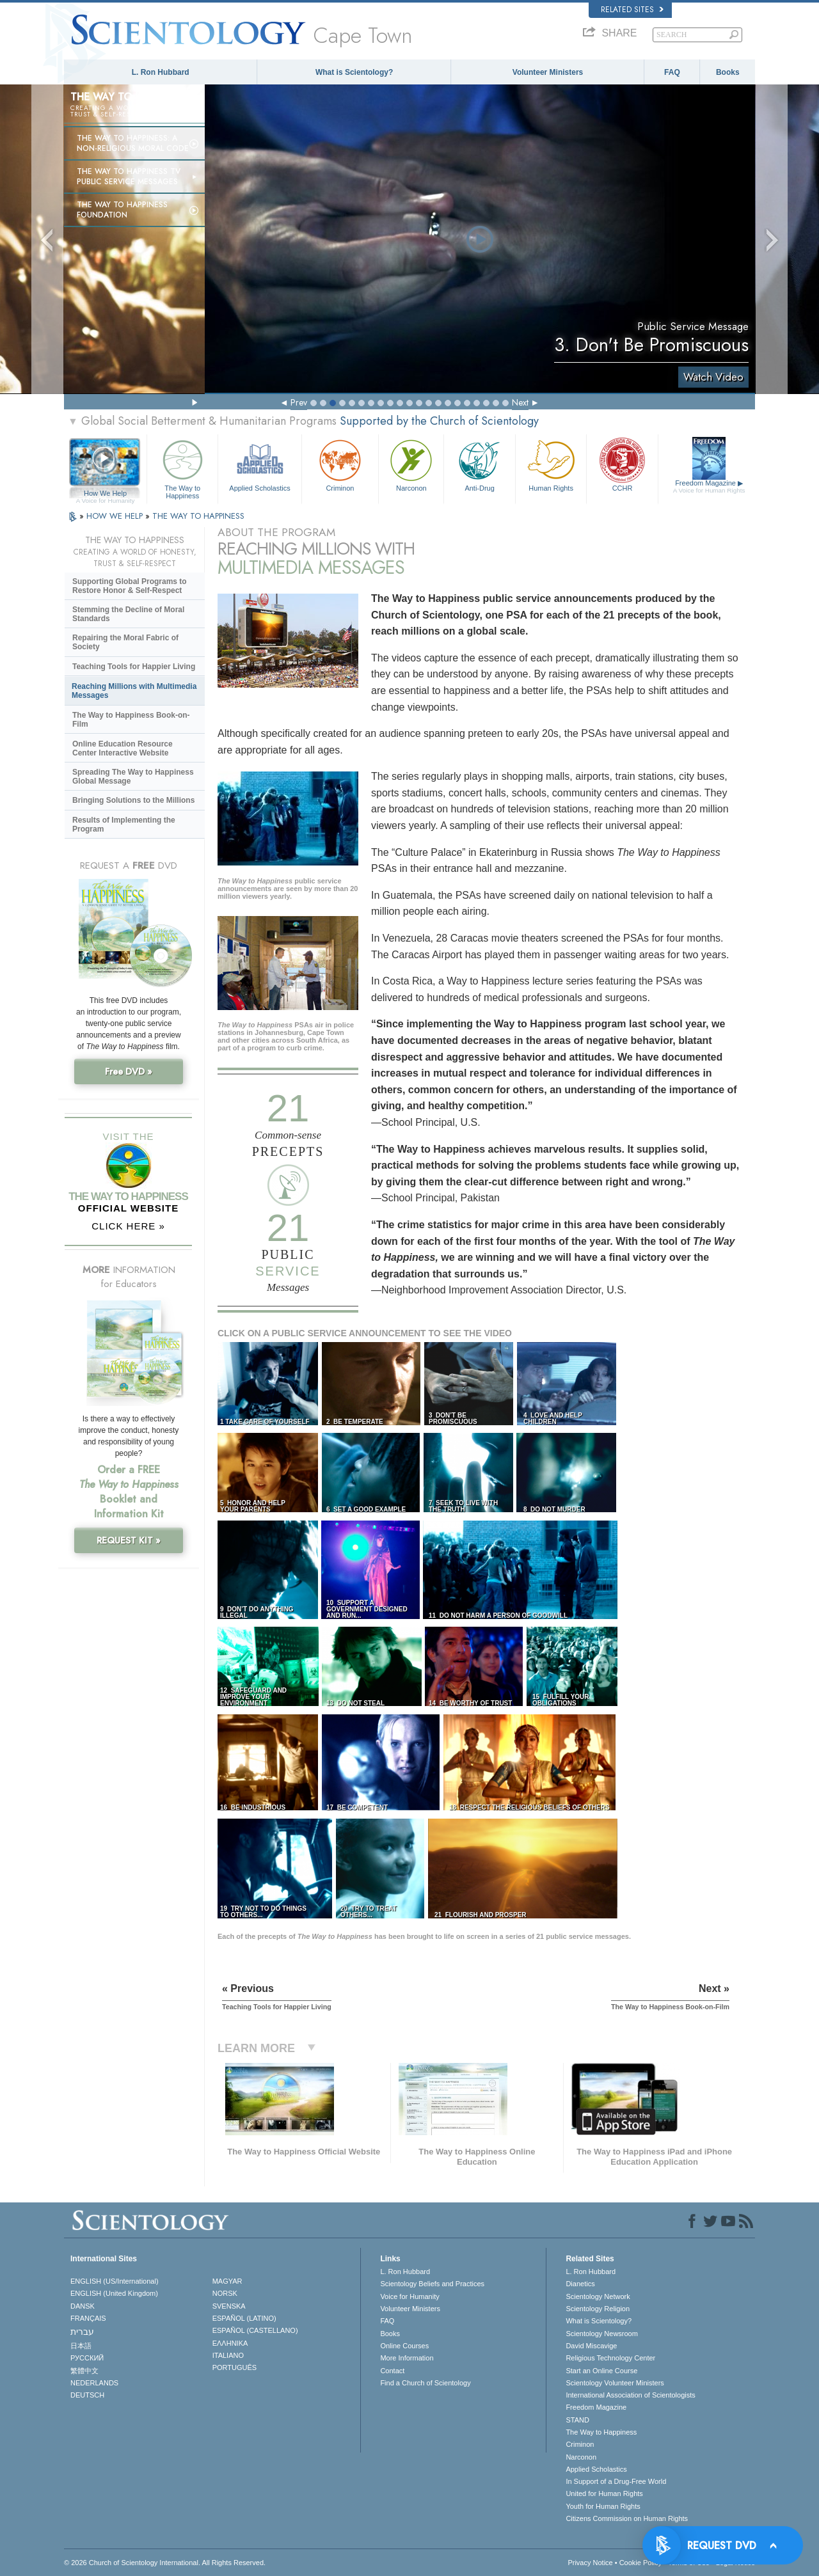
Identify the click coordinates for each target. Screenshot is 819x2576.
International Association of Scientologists (630, 2395)
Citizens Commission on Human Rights (627, 2518)
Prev (298, 402)
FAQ (672, 72)
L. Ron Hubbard (160, 72)
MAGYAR (227, 2281)
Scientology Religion (598, 2308)
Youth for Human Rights (603, 2506)
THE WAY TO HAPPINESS (198, 516)
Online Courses (404, 2346)
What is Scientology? (354, 72)
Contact (392, 2371)
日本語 (80, 2346)
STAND (577, 2420)
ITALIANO (228, 2355)
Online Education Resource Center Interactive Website (122, 748)
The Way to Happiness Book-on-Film (131, 720)
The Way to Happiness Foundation (122, 210)
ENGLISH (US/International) (114, 2281)
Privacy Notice (590, 2562)
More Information (406, 2358)
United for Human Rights (604, 2493)
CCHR (622, 464)
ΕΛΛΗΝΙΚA (230, 2343)
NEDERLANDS (94, 2383)
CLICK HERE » (128, 1226)
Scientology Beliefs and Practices (432, 2284)
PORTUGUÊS (234, 2367)
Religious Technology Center (610, 2358)
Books (728, 72)
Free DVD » (128, 1071)
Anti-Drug (479, 464)
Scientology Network (598, 2296)
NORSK (224, 2293)
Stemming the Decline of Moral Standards (128, 614)
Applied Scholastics (259, 464)
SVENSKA (229, 2306)
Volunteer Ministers (548, 72)
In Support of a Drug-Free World (616, 2481)
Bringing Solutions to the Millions (133, 800)
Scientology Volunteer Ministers (615, 2383)
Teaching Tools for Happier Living (133, 666)
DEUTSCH (87, 2395)
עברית (82, 2332)
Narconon (411, 464)
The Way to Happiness (182, 467)
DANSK (82, 2306)
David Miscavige (591, 2346)
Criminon (340, 464)
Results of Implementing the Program (123, 825)
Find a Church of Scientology (425, 2383)
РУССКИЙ (87, 2358)
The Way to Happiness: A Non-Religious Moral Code (133, 143)
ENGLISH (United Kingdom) (114, 2293)
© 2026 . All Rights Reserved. (165, 2562)
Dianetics (580, 2284)
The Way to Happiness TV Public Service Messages (128, 176)
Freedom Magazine (709, 486)
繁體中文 (84, 2371)
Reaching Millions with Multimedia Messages (134, 691)
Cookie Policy (640, 2562)
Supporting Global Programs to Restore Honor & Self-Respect (129, 586)
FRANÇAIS (88, 2318)
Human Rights (551, 464)
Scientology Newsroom (602, 2333)
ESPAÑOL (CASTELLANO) (255, 2330)
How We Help (105, 493)
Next (520, 402)
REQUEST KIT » (129, 1540)
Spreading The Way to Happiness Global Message (133, 777)
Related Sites (632, 9)
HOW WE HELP (115, 516)
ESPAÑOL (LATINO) (244, 2318)
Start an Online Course (601, 2371)
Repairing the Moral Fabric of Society (125, 642)
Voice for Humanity (409, 2296)
